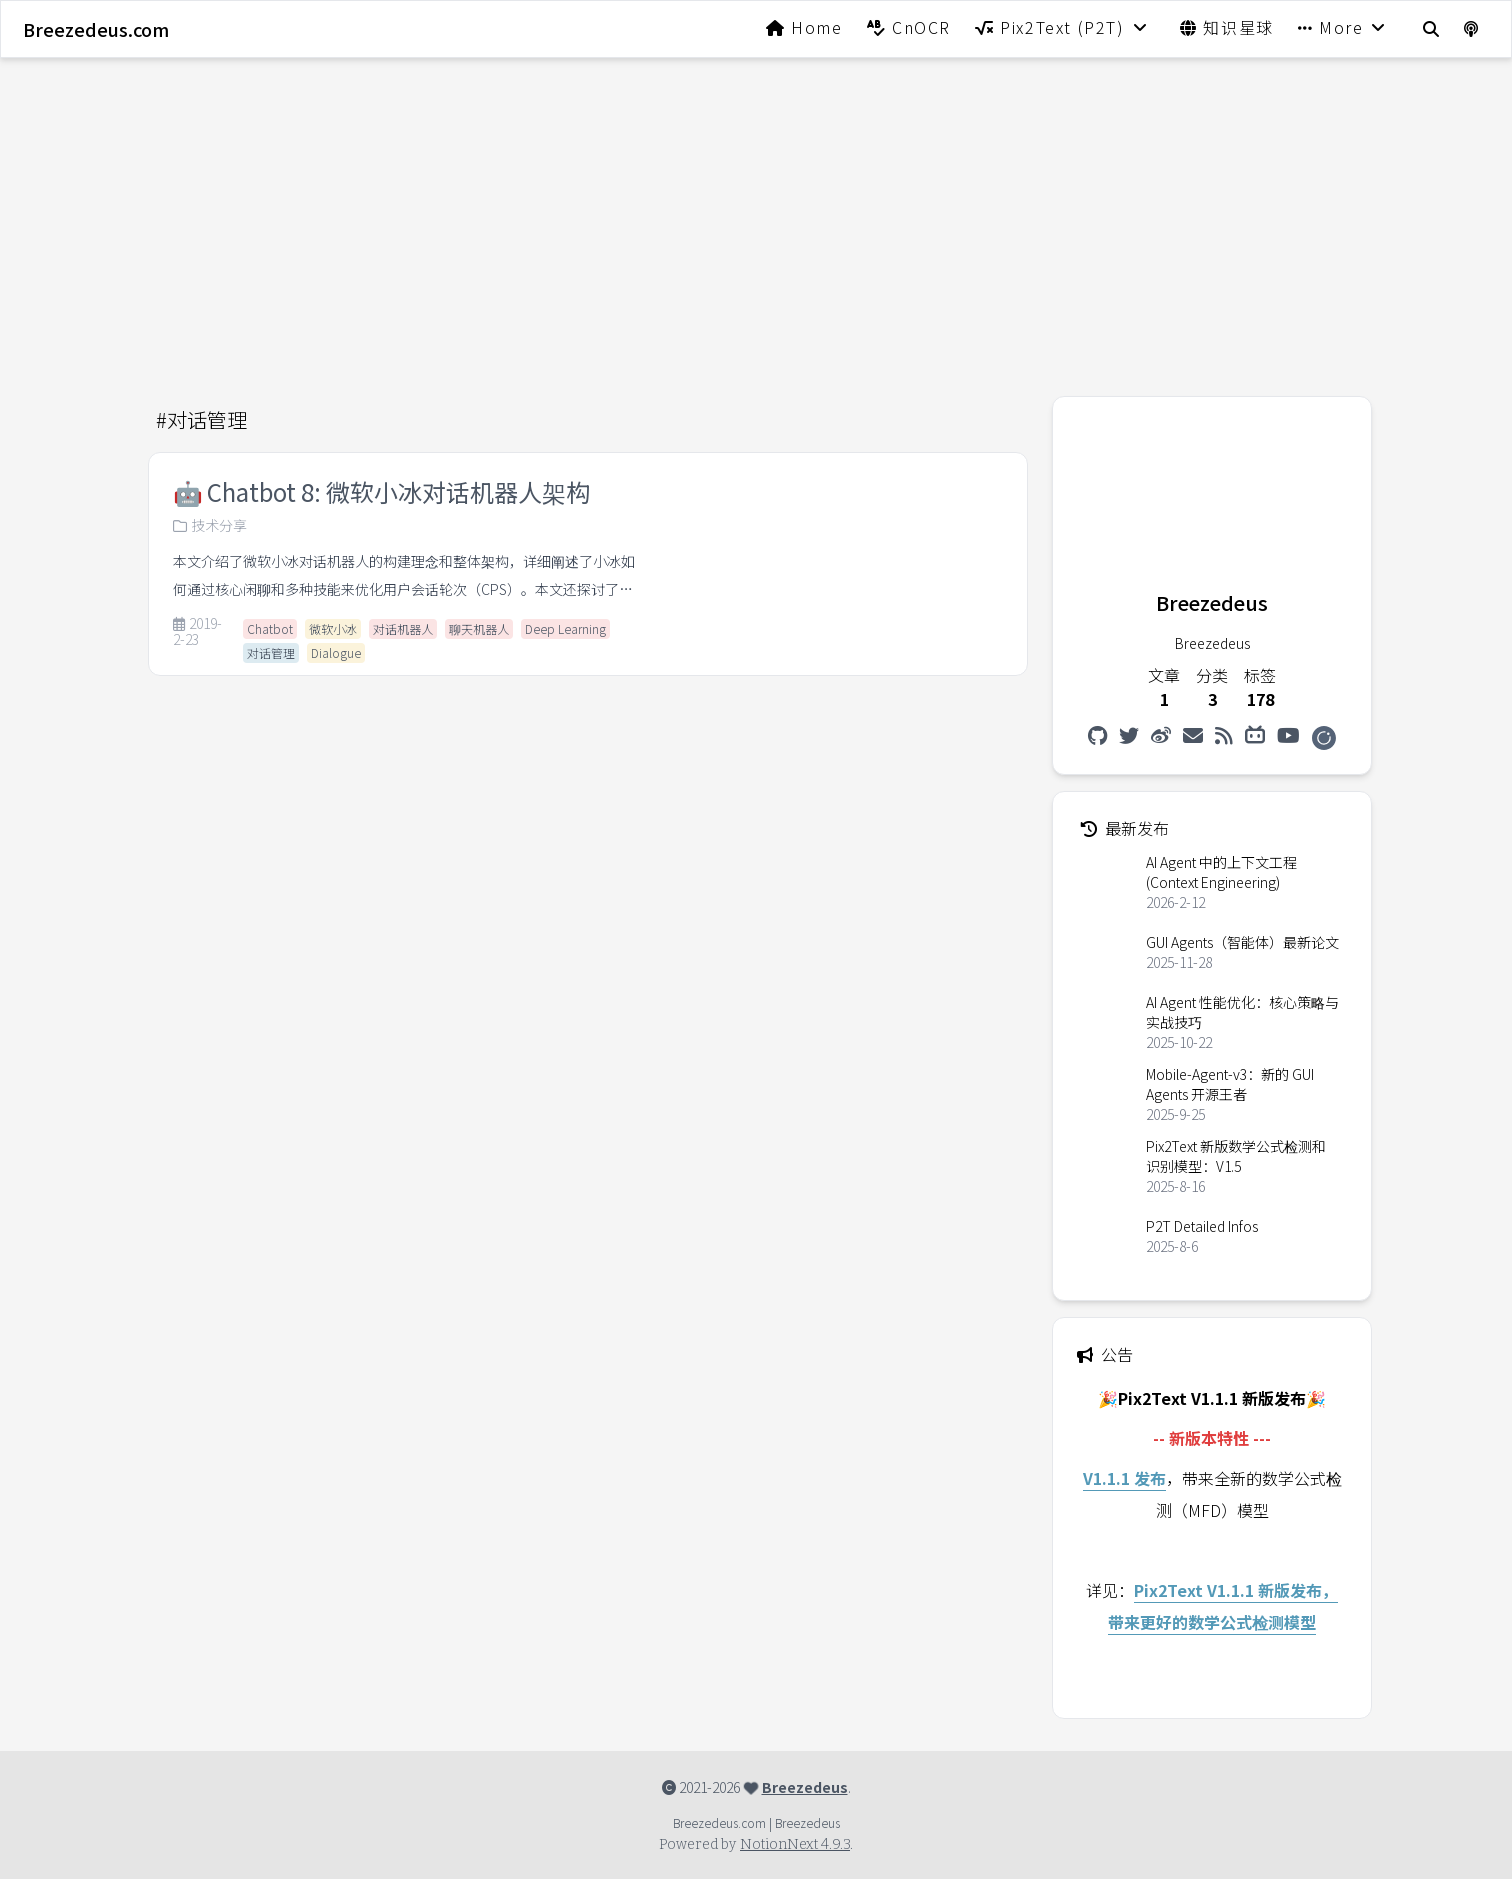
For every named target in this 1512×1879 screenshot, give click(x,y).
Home (804, 27)
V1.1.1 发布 (1124, 1478)
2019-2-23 (197, 632)
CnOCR (909, 27)
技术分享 (210, 525)
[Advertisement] (756, 214)
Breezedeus (805, 1787)
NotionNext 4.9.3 (795, 1844)
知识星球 (1227, 27)
